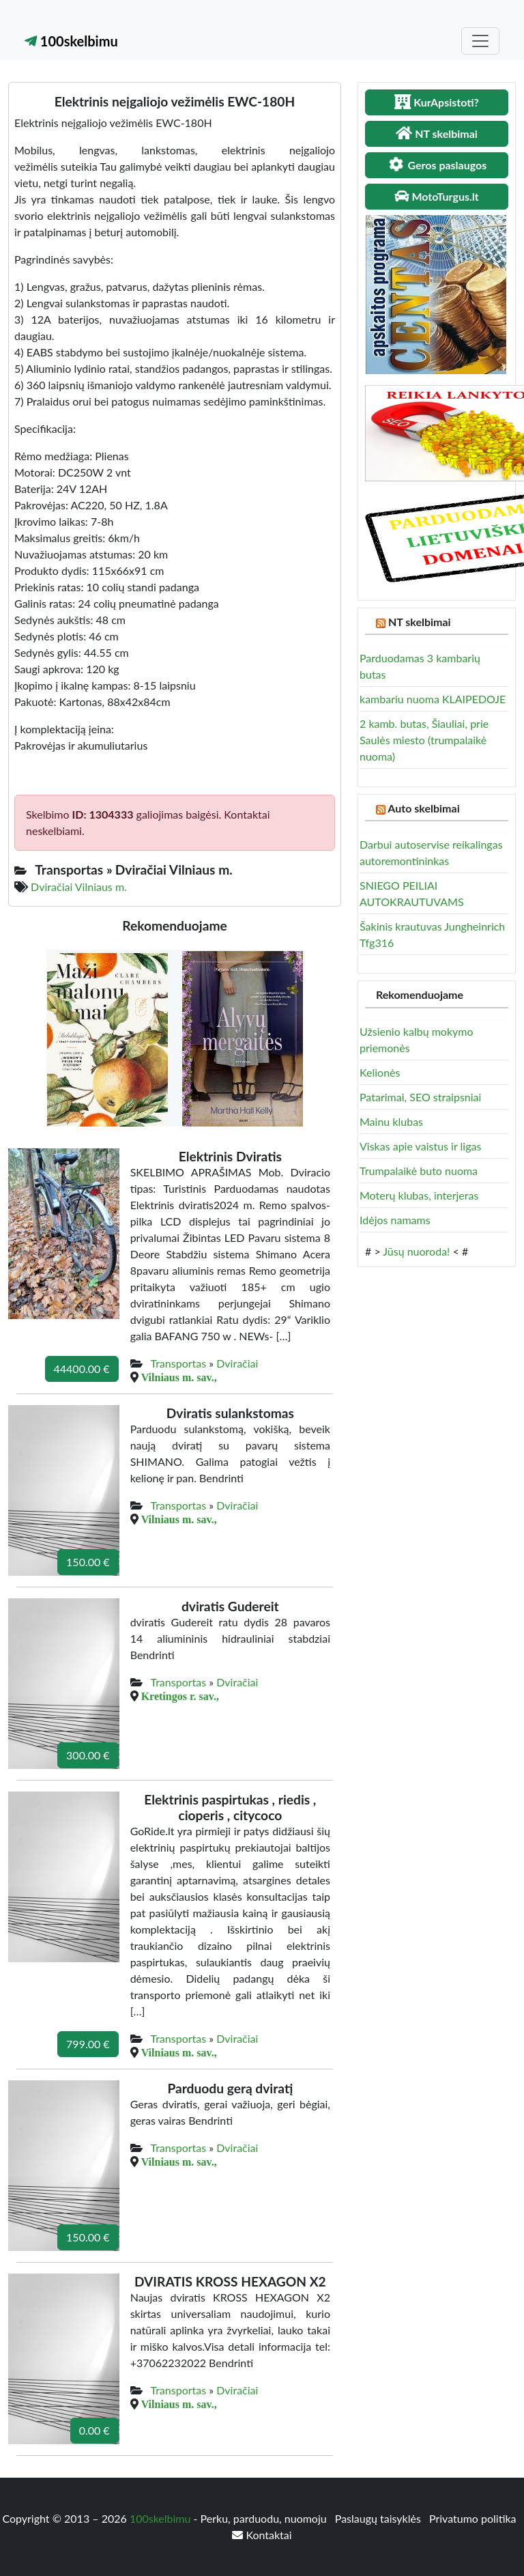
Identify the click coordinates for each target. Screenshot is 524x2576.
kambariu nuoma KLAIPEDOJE (433, 698)
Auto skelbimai (423, 808)
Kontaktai (261, 2534)
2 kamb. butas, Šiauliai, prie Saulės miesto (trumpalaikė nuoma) (424, 740)
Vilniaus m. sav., (179, 1377)
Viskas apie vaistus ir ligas (420, 1146)
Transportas (178, 1363)
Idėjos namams (395, 1219)
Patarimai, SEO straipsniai (420, 1096)
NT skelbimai (419, 621)
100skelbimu (71, 41)
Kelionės (380, 1072)
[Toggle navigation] (480, 41)
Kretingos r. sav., (180, 1695)
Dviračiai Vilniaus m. (79, 886)
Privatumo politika (472, 2518)
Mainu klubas (391, 1121)
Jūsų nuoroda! (416, 1251)
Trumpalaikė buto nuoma (419, 1170)
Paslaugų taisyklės (379, 2518)
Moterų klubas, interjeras (419, 1195)
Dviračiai (237, 1363)
